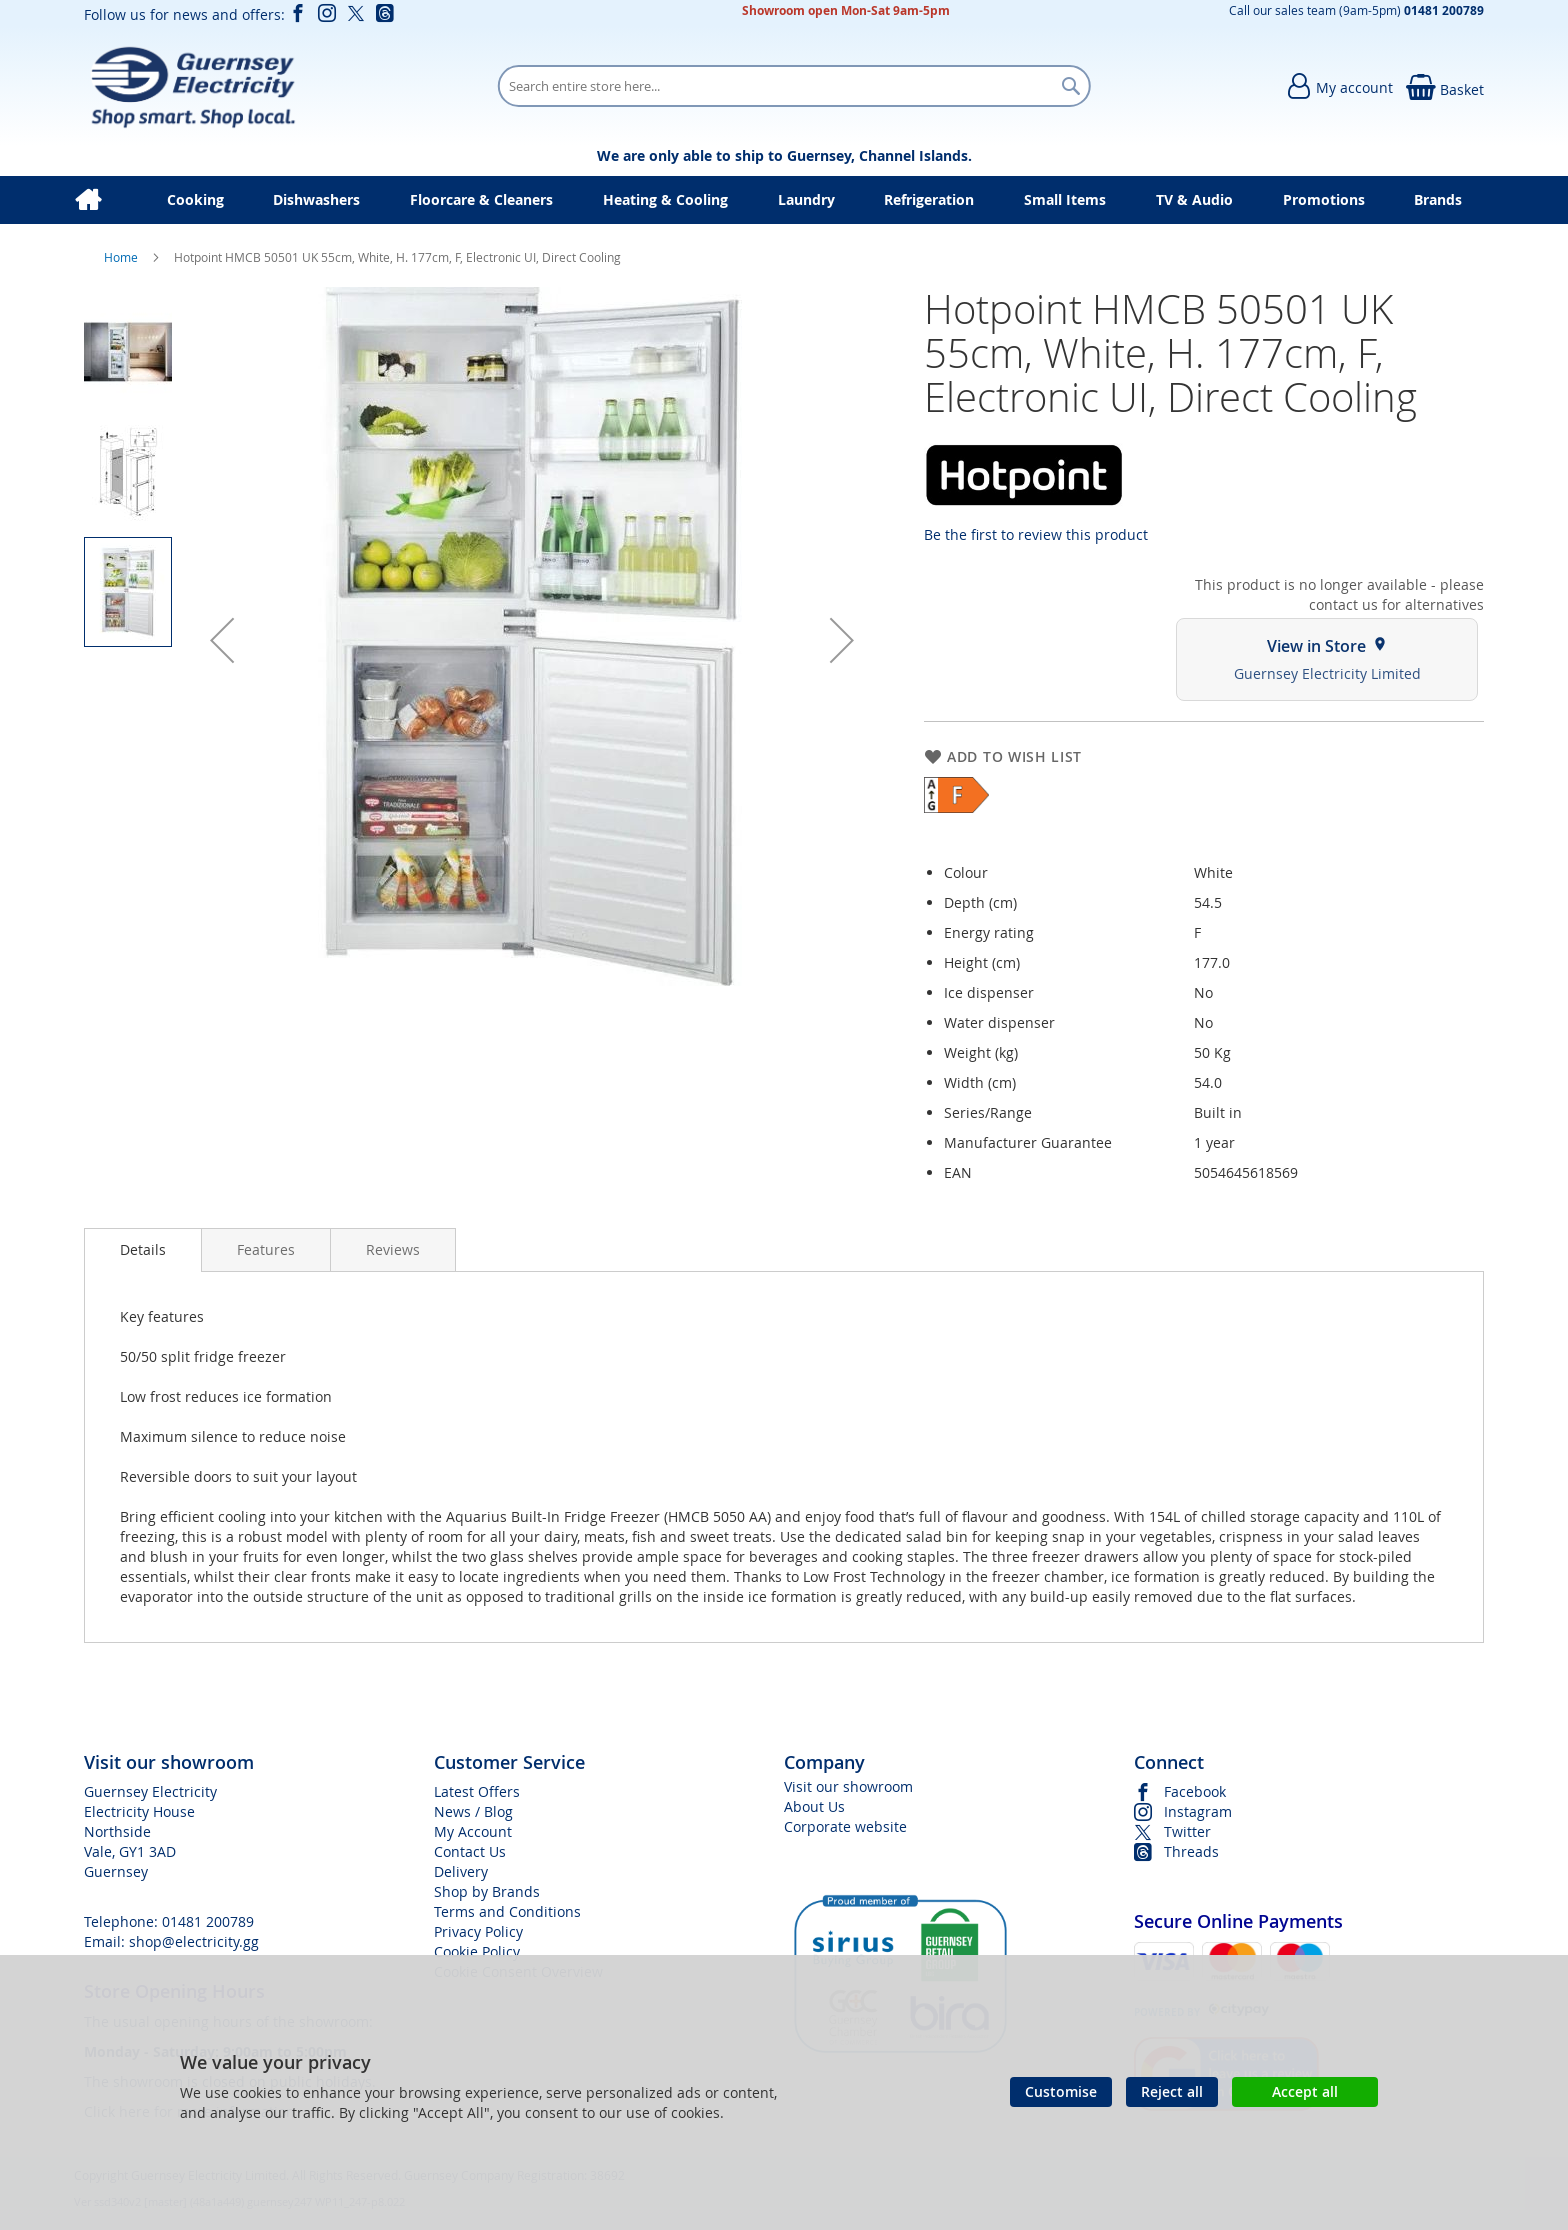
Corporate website (845, 1826)
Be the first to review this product (1036, 534)
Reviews (393, 1249)
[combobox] (794, 86)
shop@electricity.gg (194, 1941)
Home (122, 257)
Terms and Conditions (507, 1911)
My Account (473, 1831)
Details (143, 1249)
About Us (814, 1806)
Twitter (1187, 1831)
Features (266, 1249)
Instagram (1198, 1811)
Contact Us (470, 1851)
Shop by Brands (487, 1891)
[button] (222, 640)
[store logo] (192, 86)
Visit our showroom (848, 1786)
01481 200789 (208, 1921)
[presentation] (143, 1250)
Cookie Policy (477, 1951)
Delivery (461, 1871)
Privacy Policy (478, 1931)
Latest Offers (477, 1791)
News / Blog (473, 1811)
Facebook (1195, 1791)
